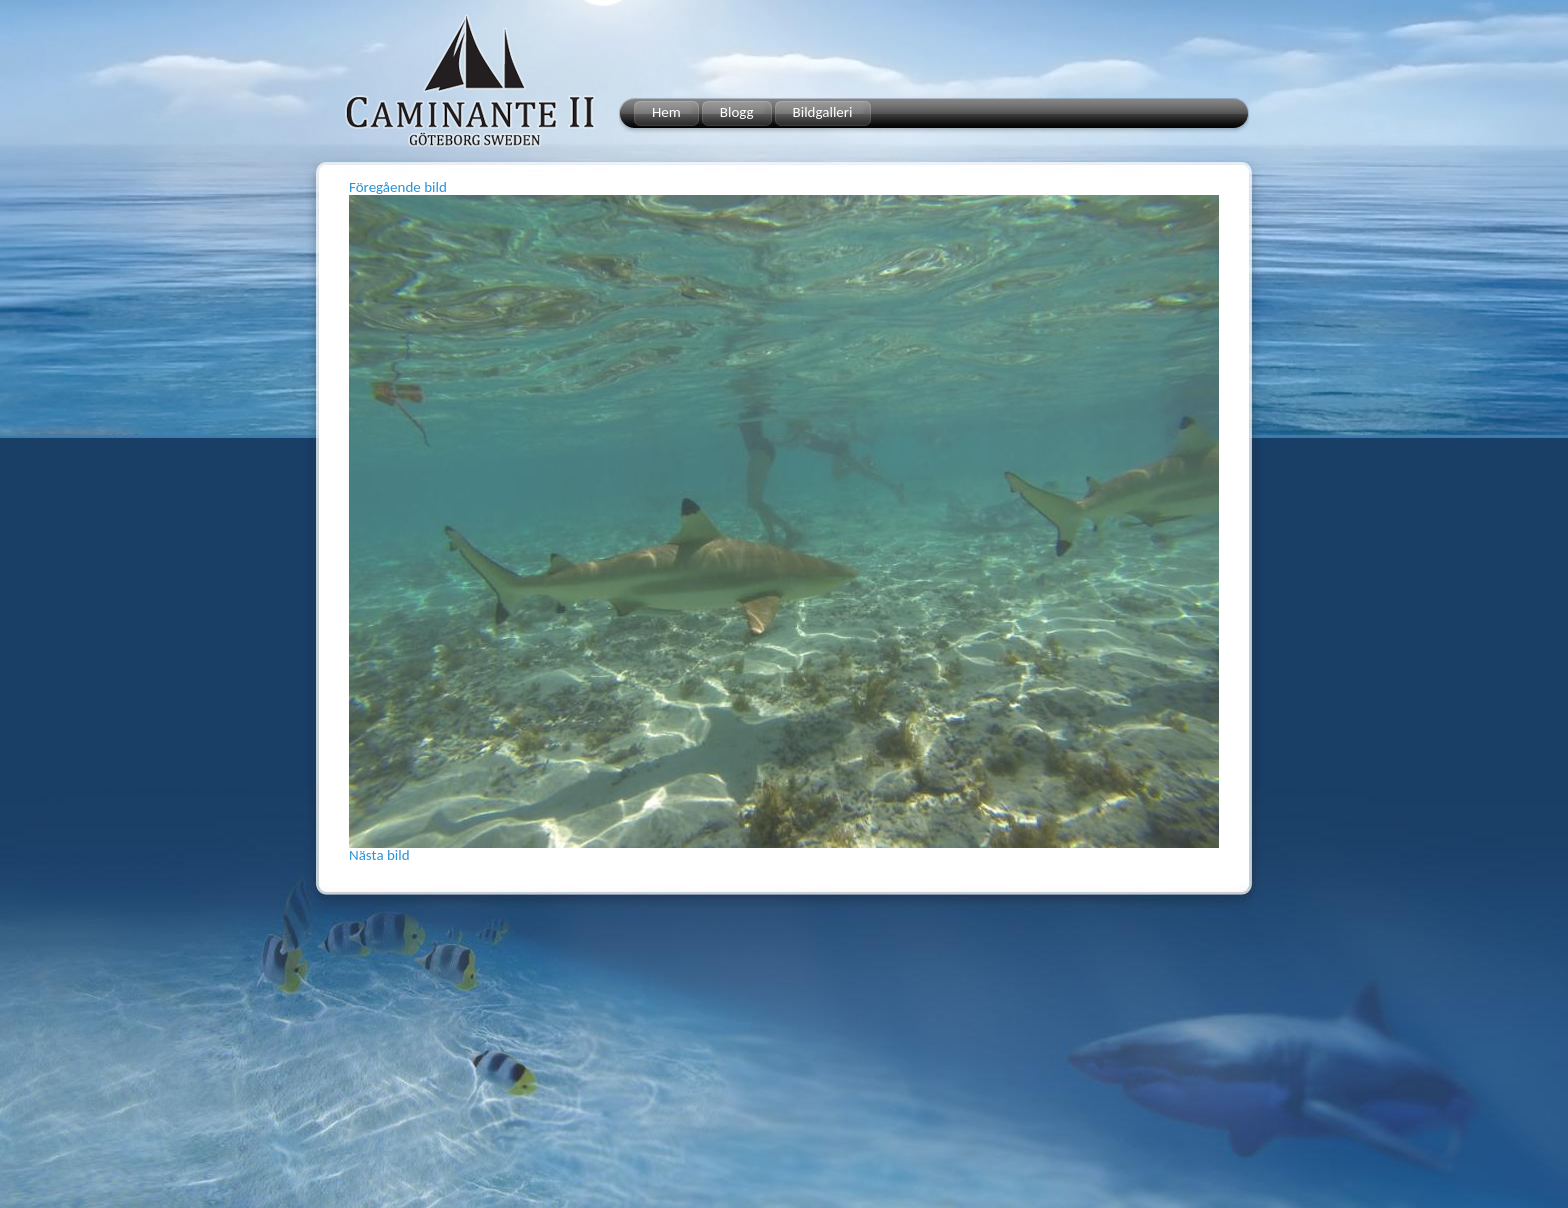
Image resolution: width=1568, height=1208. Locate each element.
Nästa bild (379, 855)
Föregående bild (398, 187)
